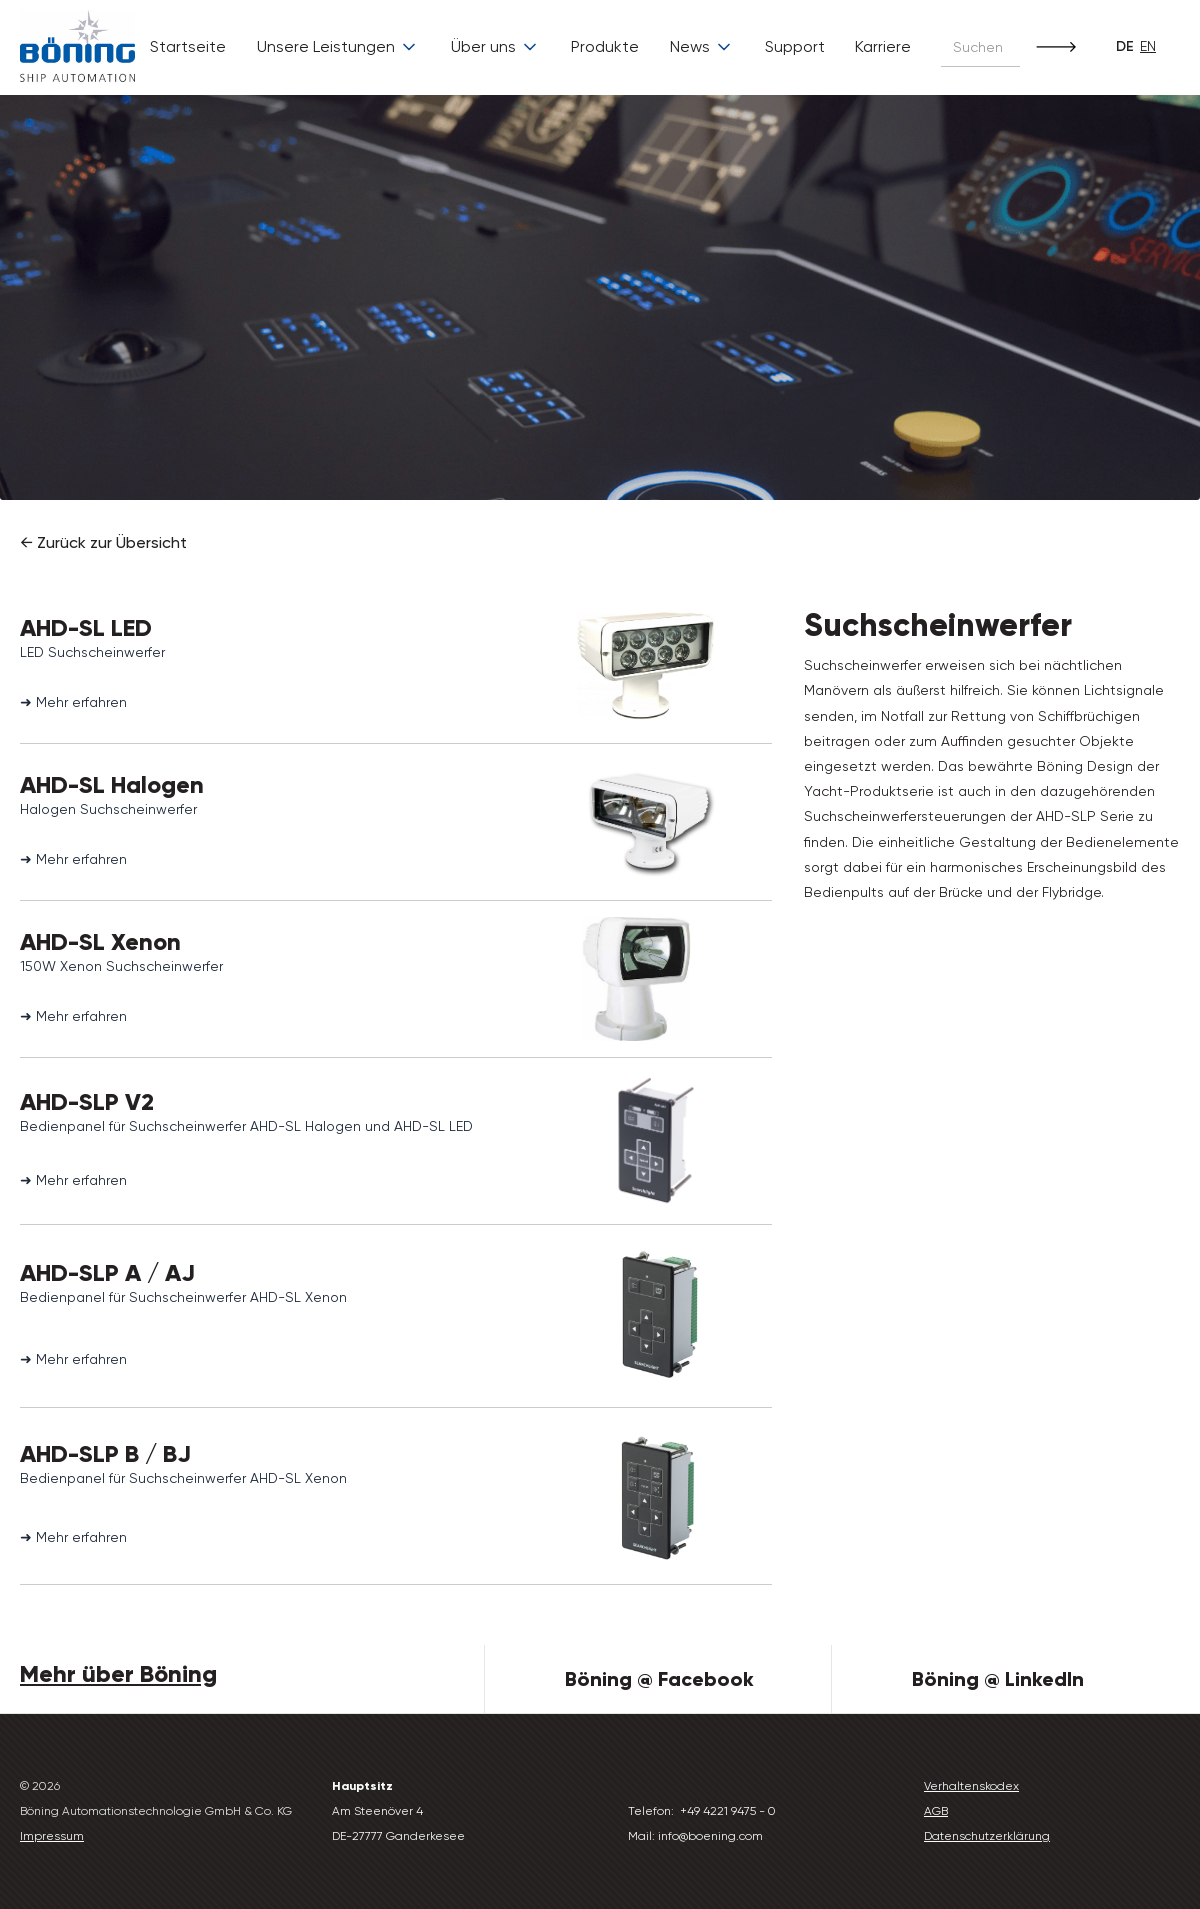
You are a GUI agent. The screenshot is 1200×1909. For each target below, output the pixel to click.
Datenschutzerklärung (987, 1836)
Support (795, 46)
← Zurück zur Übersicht (103, 542)
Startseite (188, 46)
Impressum (52, 1836)
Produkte (605, 46)
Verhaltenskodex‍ (971, 1786)
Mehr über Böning (118, 1673)
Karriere (883, 46)
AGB (936, 1811)
